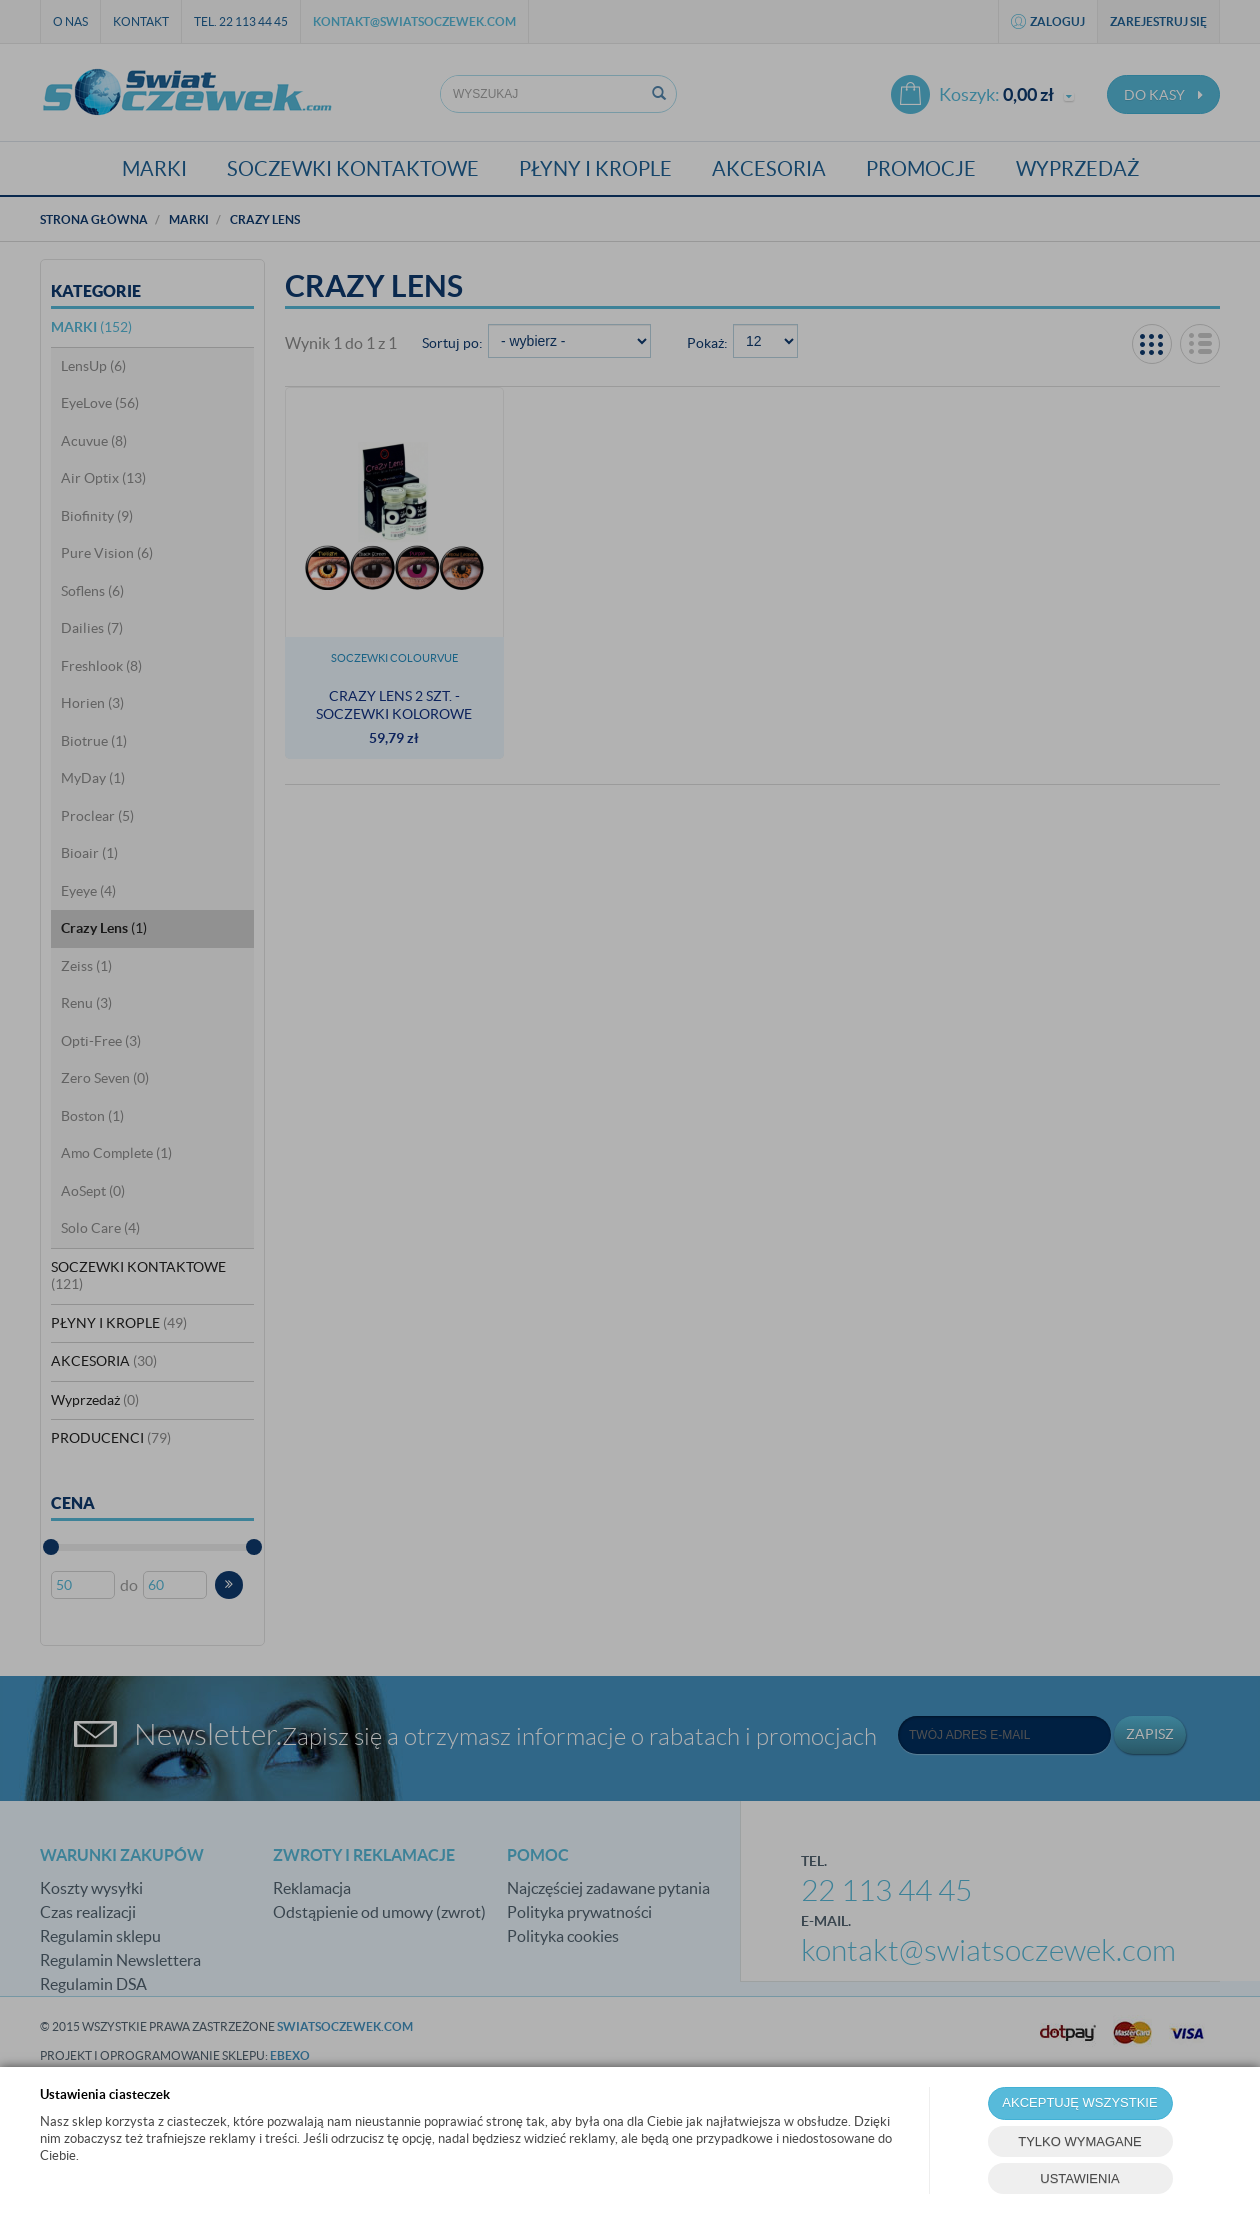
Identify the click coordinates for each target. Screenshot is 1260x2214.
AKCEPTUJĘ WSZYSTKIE (1079, 2102)
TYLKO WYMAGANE (1080, 2141)
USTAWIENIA (1079, 2178)
